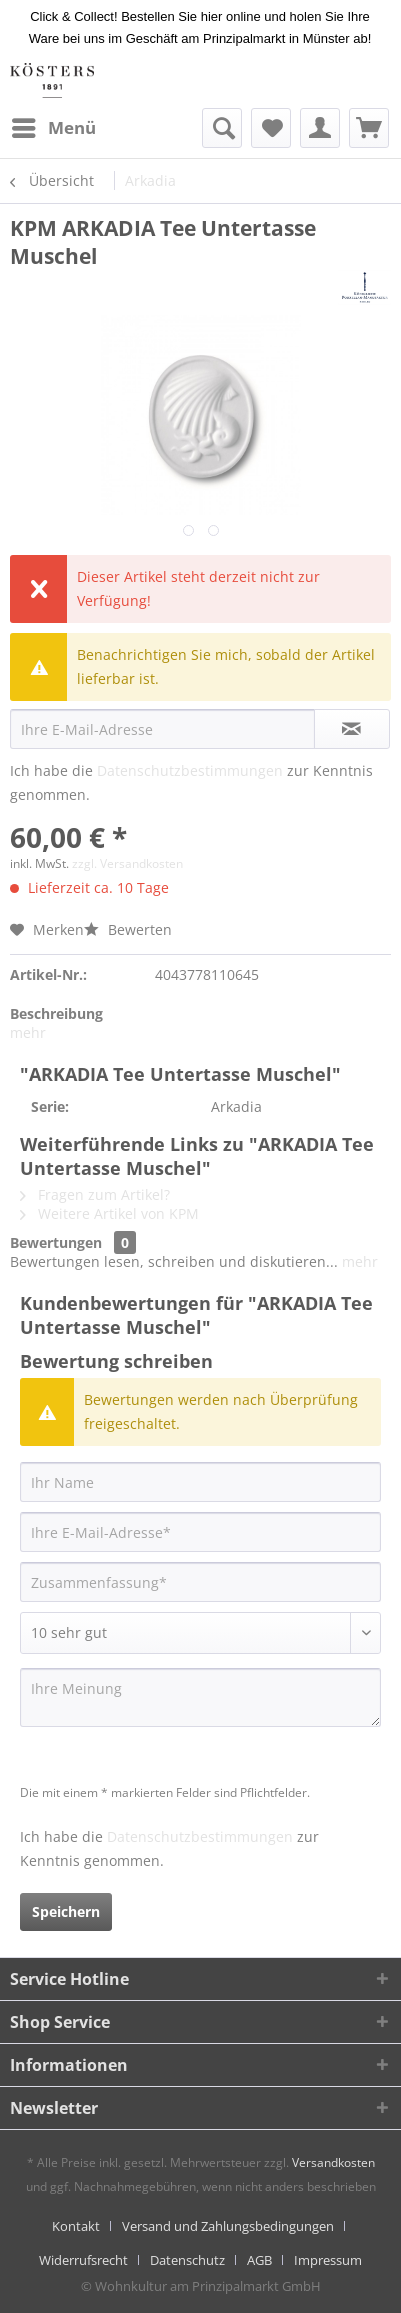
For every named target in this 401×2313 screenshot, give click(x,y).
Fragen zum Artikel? (95, 1194)
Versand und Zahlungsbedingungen (228, 2226)
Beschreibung (56, 1013)
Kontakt (76, 2226)
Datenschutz (187, 2260)
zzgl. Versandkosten (127, 863)
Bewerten (128, 929)
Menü (54, 125)
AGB (259, 2260)
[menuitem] (53, 128)
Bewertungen (56, 1242)
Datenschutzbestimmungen (190, 770)
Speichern (66, 1911)
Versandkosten (333, 2162)
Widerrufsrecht (83, 2260)
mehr (28, 1032)
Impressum (328, 2260)
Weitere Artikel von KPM (109, 1213)
